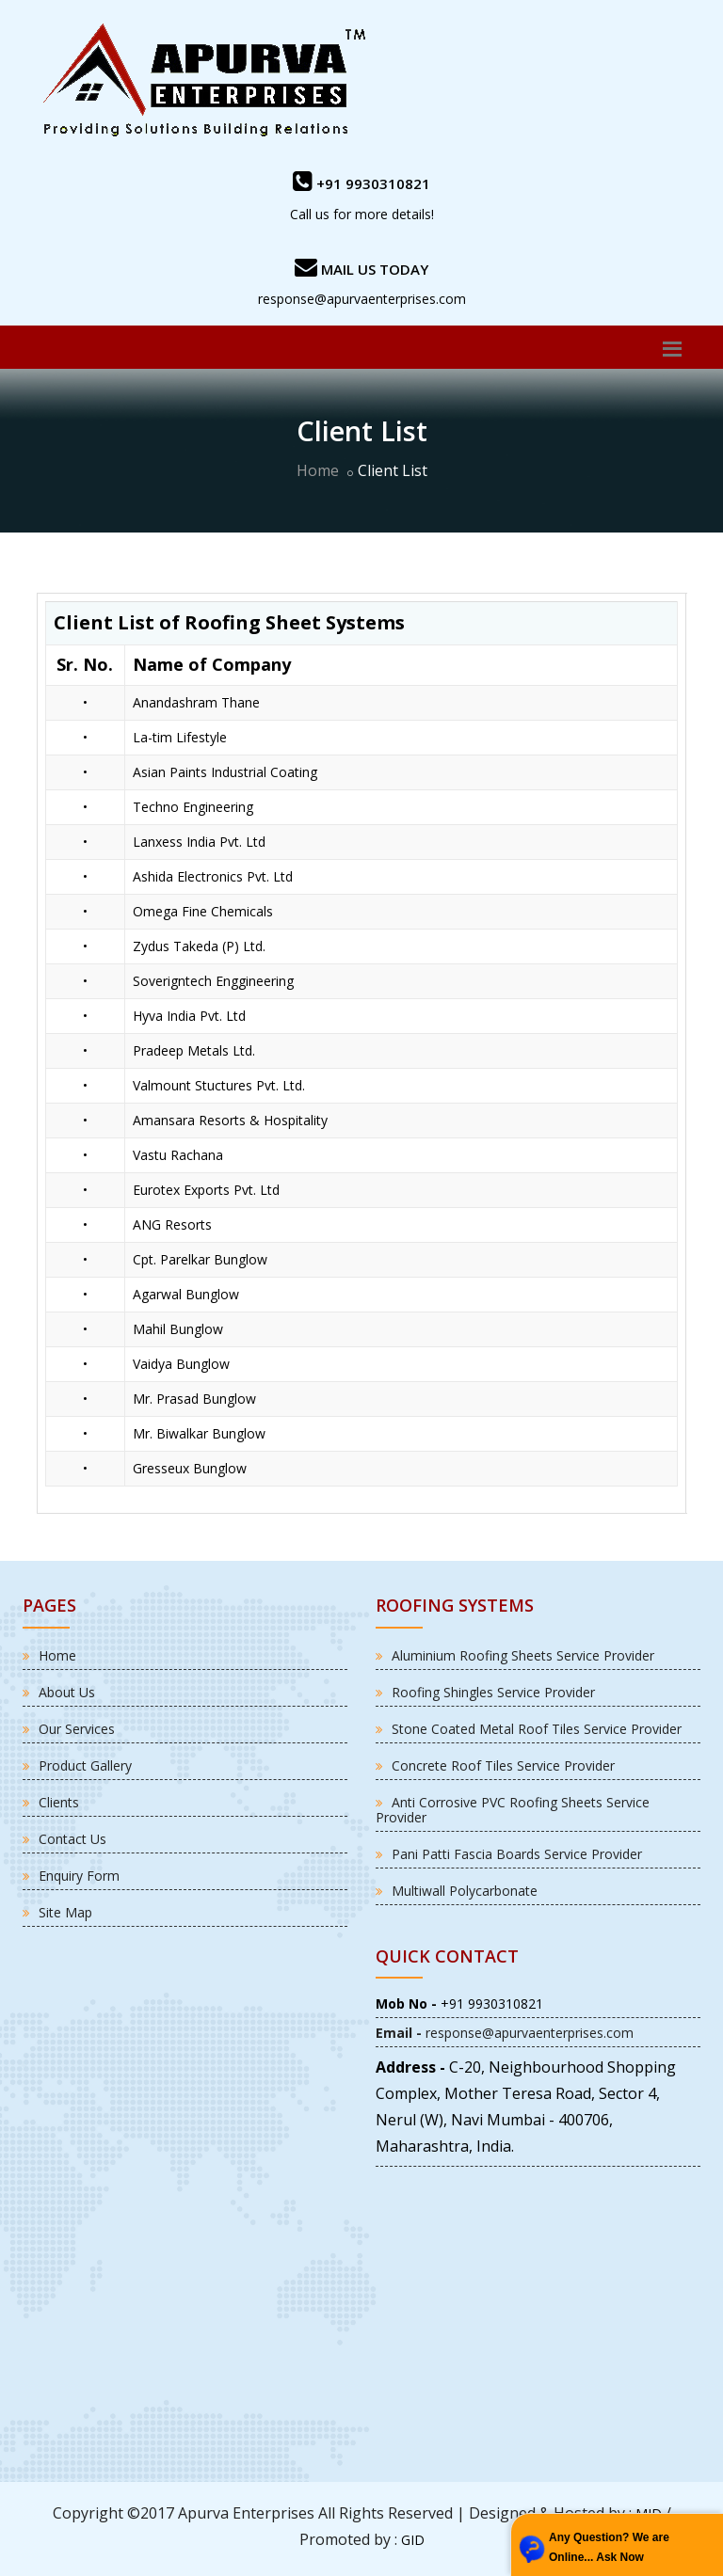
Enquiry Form (79, 1875)
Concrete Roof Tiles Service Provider (503, 1765)
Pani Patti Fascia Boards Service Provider (517, 1854)
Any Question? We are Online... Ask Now (609, 2547)
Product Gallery (85, 1765)
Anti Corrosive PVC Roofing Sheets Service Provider (513, 1809)
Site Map (65, 1912)
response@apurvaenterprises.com (362, 299)
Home (318, 470)
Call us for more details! (362, 214)
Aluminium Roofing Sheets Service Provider (523, 1655)
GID (413, 2540)
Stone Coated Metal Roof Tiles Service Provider (537, 1729)
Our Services (77, 1729)
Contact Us (72, 1839)
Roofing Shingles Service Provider (493, 1692)
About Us (67, 1692)
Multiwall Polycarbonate (465, 1891)
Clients (59, 1802)
